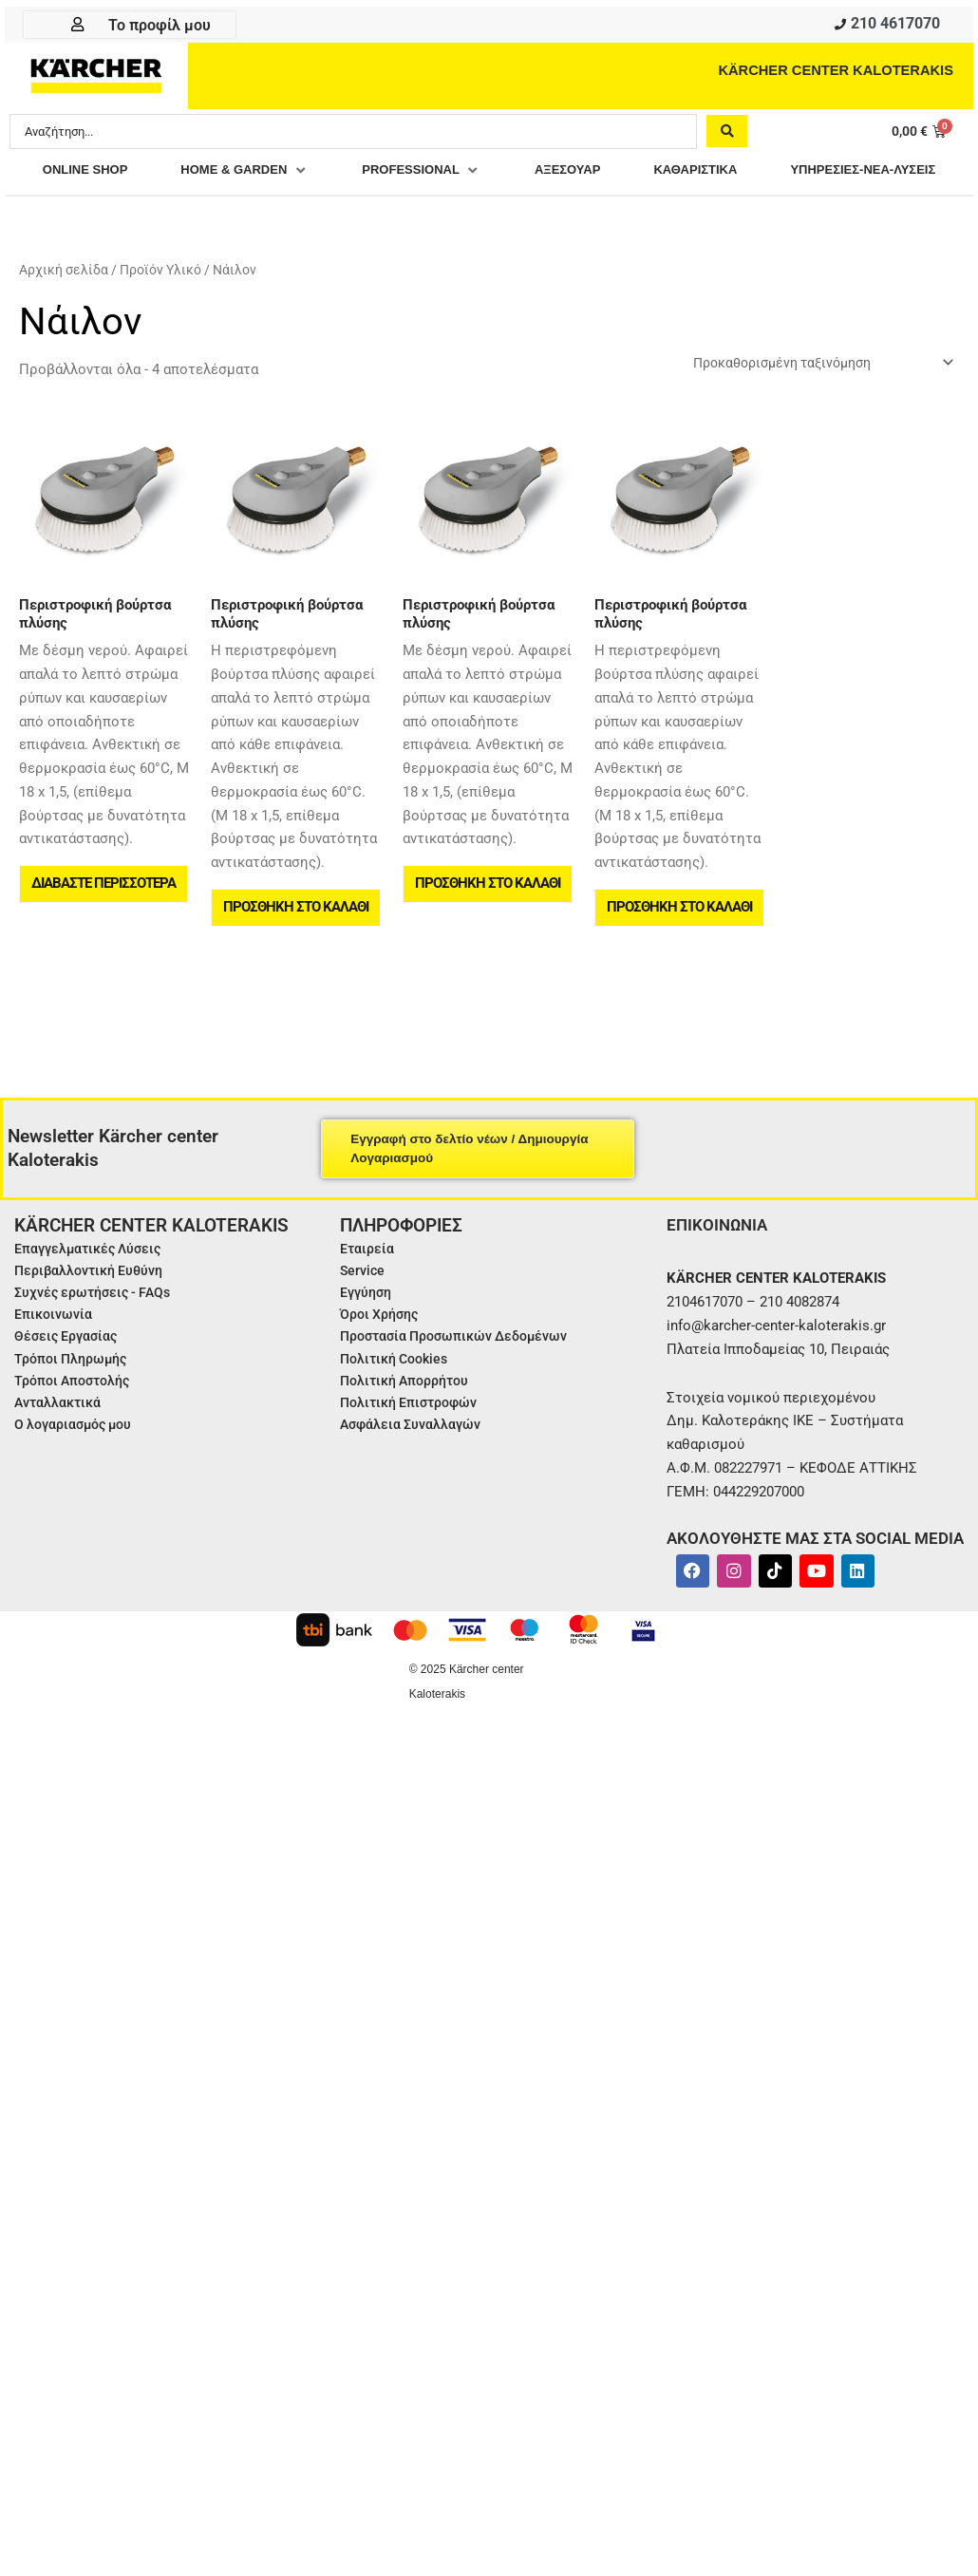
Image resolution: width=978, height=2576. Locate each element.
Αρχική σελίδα (63, 306)
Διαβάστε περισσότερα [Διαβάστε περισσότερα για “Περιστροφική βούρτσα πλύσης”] (104, 926)
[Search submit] (726, 134)
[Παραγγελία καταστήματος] (810, 400)
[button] (331, 174)
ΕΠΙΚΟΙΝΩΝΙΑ (719, 1271)
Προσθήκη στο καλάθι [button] (296, 949)
